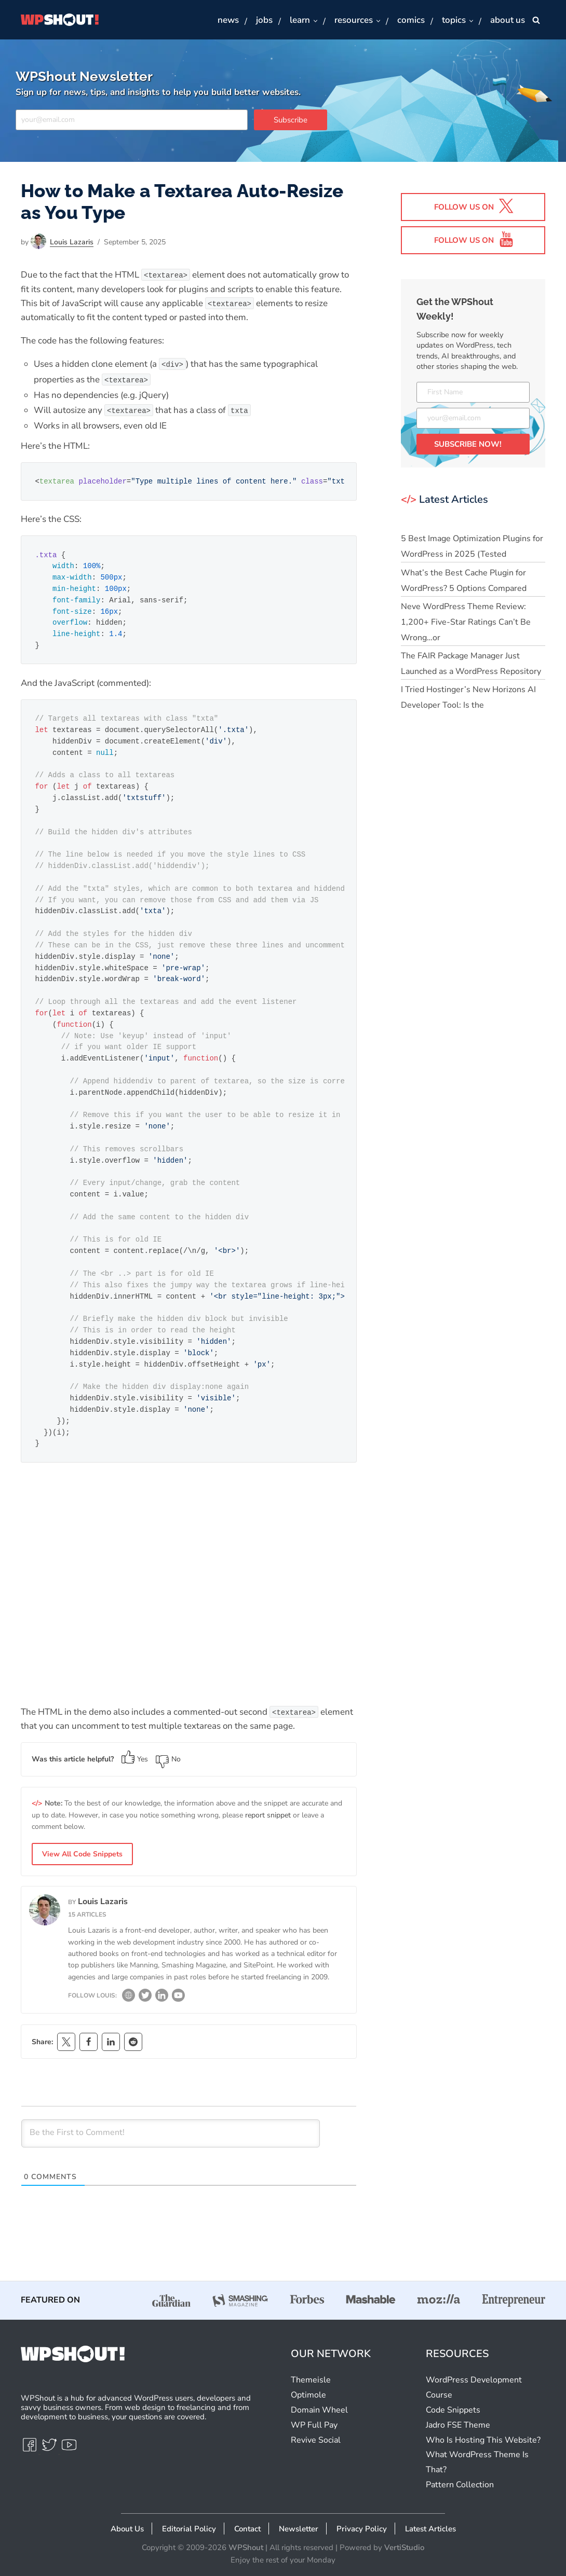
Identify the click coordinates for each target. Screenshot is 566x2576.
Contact (247, 2529)
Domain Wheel (319, 2410)
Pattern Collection (460, 2484)
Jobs (264, 20)
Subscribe (290, 120)
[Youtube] (69, 2449)
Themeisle (311, 2380)
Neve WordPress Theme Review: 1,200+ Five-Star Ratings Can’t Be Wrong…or (466, 622)
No (168, 1759)
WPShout (245, 2547)
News (228, 20)
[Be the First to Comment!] (170, 2133)
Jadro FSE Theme (458, 2425)
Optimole (308, 2395)
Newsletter (298, 2529)
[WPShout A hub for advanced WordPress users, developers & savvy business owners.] (60, 19)
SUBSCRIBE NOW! (468, 444)
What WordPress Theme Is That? (477, 2462)
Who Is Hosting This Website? (483, 2440)
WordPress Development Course (474, 2387)
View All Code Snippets (82, 1854)
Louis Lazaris (71, 242)
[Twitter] (145, 1998)
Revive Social (316, 2440)
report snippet (268, 1815)
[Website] (128, 1998)
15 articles (87, 1914)
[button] (315, 20)
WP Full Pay (314, 2425)
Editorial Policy (189, 2529)
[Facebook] (31, 2449)
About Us (127, 2529)
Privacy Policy (361, 2529)
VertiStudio (404, 2547)
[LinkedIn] (161, 1998)
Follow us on (474, 206)
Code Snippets (453, 2410)
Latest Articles (430, 2529)
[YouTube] (178, 1998)
